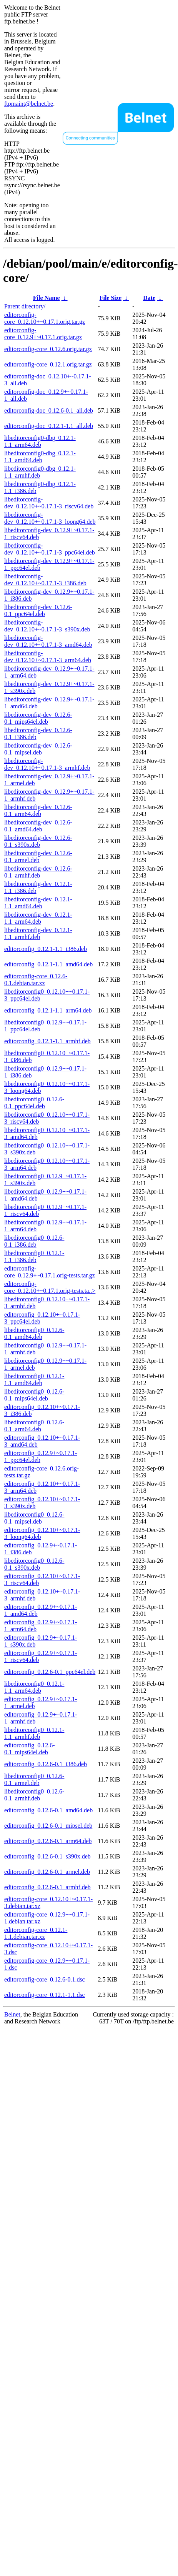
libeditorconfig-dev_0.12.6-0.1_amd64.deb (38, 826)
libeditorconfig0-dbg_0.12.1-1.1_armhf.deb (40, 472)
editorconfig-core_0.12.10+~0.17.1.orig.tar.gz (44, 318)
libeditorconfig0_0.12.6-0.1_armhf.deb (34, 1795)
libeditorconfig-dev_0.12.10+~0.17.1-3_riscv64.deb (48, 503)
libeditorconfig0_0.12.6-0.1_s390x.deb (34, 1564)
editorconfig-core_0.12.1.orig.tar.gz (48, 364)
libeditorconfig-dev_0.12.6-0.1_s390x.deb (38, 841)
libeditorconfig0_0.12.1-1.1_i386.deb (34, 1256)
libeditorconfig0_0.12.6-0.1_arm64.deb (34, 1425)
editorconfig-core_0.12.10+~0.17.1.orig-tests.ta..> (49, 1287)
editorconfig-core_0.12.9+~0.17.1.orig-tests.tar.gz (49, 1272)
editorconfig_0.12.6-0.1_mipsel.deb (48, 1825)
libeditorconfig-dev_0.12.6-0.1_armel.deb (38, 856)
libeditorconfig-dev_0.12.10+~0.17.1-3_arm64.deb (47, 656)
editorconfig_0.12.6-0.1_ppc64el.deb (49, 1671)
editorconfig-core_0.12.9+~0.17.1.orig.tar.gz (43, 333)
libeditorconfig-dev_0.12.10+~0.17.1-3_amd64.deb (48, 641)
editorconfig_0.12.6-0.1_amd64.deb (48, 1810)
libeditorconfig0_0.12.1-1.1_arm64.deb (34, 1687)
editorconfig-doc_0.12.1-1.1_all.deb (48, 426)
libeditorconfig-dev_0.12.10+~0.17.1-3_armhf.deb (47, 764)
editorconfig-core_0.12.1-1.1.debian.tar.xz (35, 1933)
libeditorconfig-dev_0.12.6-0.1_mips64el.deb (38, 718)
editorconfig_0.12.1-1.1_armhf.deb (47, 1041)
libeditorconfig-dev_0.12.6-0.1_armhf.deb (38, 872)
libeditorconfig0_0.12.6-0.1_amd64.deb (34, 1333)
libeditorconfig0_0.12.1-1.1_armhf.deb (34, 1733)
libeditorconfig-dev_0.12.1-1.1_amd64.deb (38, 902)
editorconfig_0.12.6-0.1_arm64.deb (48, 1841)
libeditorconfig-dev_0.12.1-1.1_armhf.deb (38, 933)
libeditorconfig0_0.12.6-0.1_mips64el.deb (34, 1395)
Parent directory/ (24, 306)
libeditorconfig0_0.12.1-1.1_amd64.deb (34, 1379)
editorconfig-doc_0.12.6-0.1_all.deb (48, 410)
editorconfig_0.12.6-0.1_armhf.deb (47, 1887)
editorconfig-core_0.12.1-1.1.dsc (44, 1995)
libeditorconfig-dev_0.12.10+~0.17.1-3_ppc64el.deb (49, 549)
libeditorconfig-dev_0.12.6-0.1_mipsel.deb (38, 749)
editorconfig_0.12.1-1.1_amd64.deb (48, 964)
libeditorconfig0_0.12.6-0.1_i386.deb (34, 1241)
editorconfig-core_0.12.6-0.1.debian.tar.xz (35, 979)
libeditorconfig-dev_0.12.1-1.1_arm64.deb (38, 918)
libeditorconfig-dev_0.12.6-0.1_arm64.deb (38, 810)
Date (149, 298)
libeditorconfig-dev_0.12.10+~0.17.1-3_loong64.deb (50, 518)
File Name (46, 298)
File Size (110, 298)
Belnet (12, 2014)
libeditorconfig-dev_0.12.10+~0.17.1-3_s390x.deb (47, 626)
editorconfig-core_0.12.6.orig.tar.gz (48, 349)
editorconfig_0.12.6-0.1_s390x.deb (47, 1856)
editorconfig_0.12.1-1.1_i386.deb (45, 949)
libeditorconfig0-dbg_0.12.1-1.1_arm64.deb (40, 441)
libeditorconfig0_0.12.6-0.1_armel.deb (34, 1779)
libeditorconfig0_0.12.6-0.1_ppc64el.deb (34, 1102)
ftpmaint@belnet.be (28, 103)
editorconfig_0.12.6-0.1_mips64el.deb (29, 1748)
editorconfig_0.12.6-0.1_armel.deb (47, 1871)
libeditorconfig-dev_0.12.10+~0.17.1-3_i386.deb (45, 579)
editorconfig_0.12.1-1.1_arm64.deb (48, 1010)
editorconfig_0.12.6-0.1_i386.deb (45, 1764)
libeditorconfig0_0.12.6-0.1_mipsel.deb (34, 1518)
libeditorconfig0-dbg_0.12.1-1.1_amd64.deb (40, 456)
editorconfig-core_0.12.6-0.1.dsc (44, 1979)
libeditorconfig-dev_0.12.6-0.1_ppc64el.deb (38, 610)
